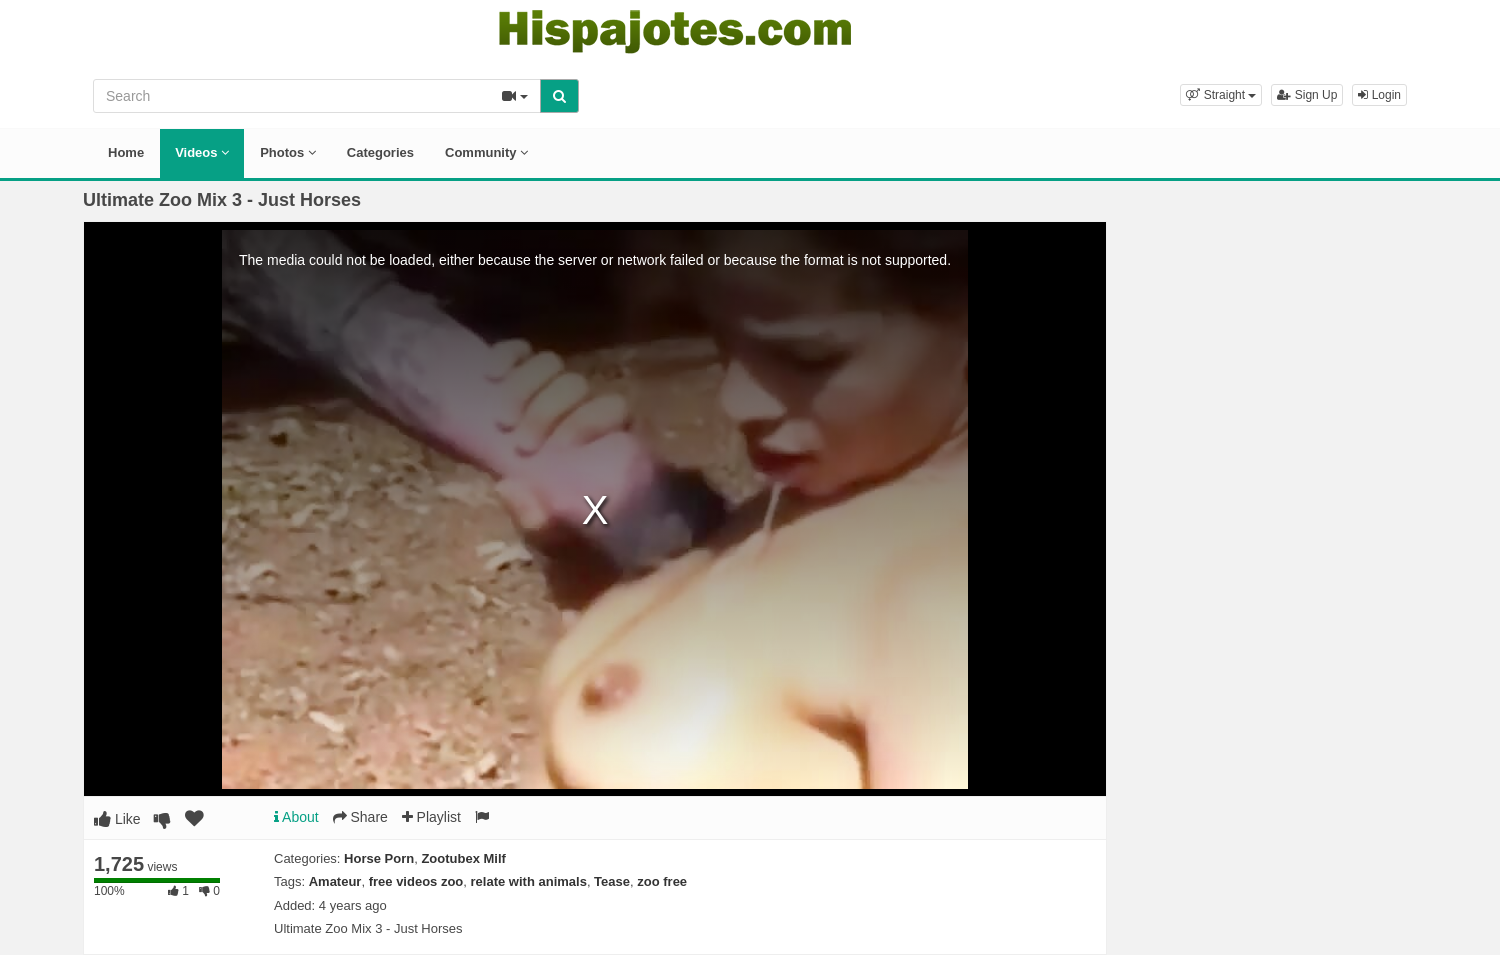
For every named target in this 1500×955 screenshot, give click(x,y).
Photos (288, 152)
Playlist (431, 817)
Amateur (335, 881)
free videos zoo (416, 881)
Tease (612, 881)
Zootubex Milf (463, 858)
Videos (202, 152)
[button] (1221, 95)
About (296, 817)
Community (486, 152)
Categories (380, 152)
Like (117, 819)
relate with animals (529, 881)
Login (1379, 95)
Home (126, 152)
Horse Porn (379, 858)
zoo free (662, 881)
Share (360, 817)
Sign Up (1307, 95)
